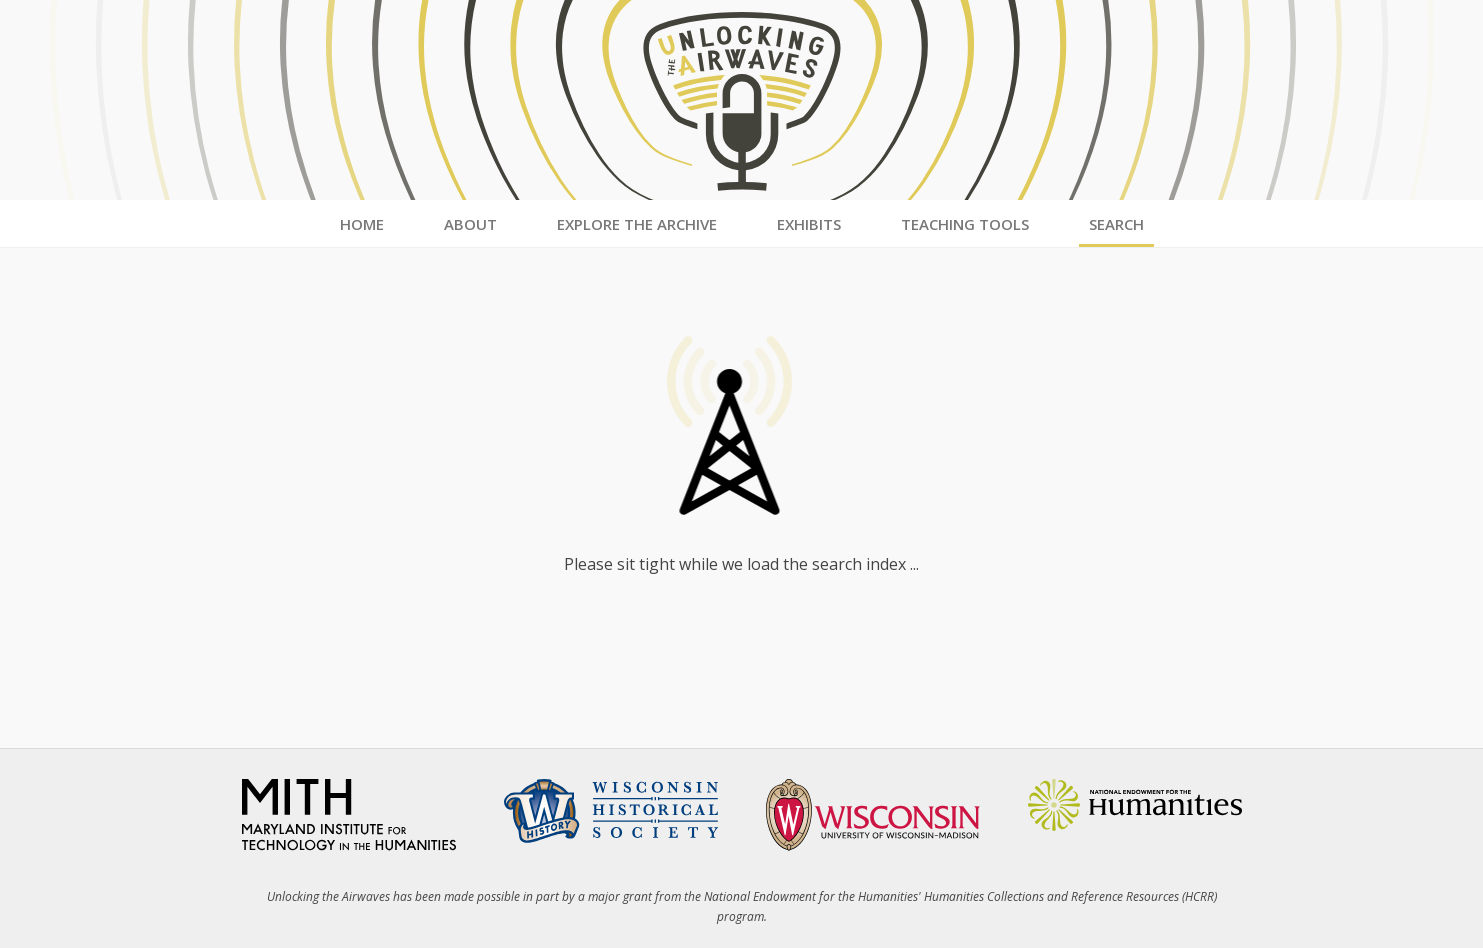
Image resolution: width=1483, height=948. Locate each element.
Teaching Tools (965, 224)
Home (362, 224)
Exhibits (809, 224)
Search (1116, 224)
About (470, 224)
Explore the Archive (637, 224)
